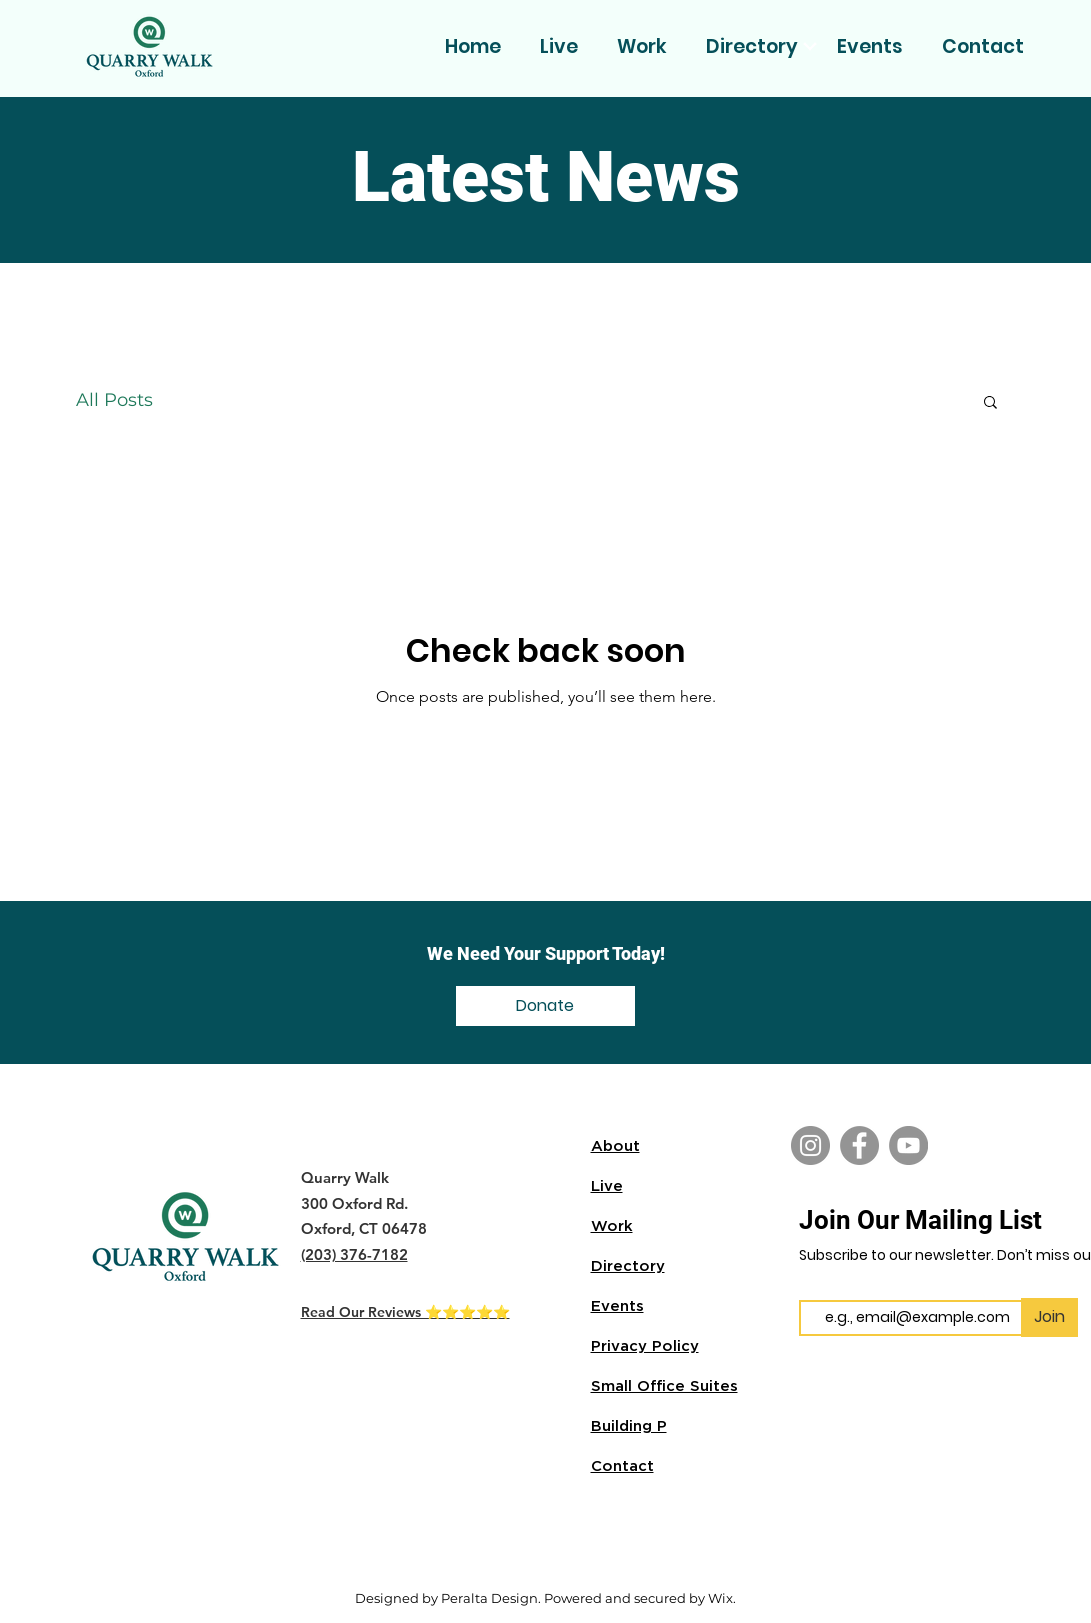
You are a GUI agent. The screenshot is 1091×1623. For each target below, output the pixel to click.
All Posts (114, 400)
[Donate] (545, 1006)
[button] (990, 403)
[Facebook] (859, 1145)
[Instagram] (810, 1145)
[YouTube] (908, 1145)
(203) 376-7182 (354, 1254)
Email (817, 1284)
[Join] (1049, 1317)
